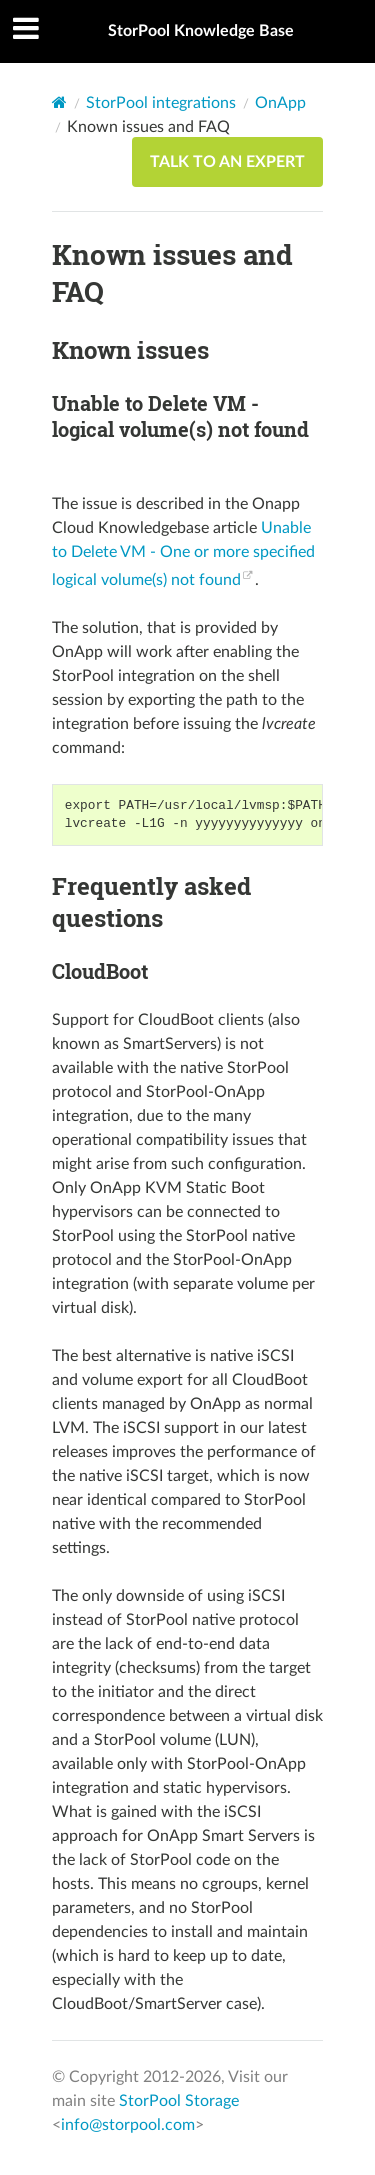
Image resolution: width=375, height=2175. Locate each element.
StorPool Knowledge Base (201, 31)
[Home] (59, 102)
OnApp (280, 103)
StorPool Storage (179, 2101)
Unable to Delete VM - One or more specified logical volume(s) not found (183, 554)
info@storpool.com (128, 2125)
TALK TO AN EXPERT (227, 162)
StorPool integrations (161, 103)
